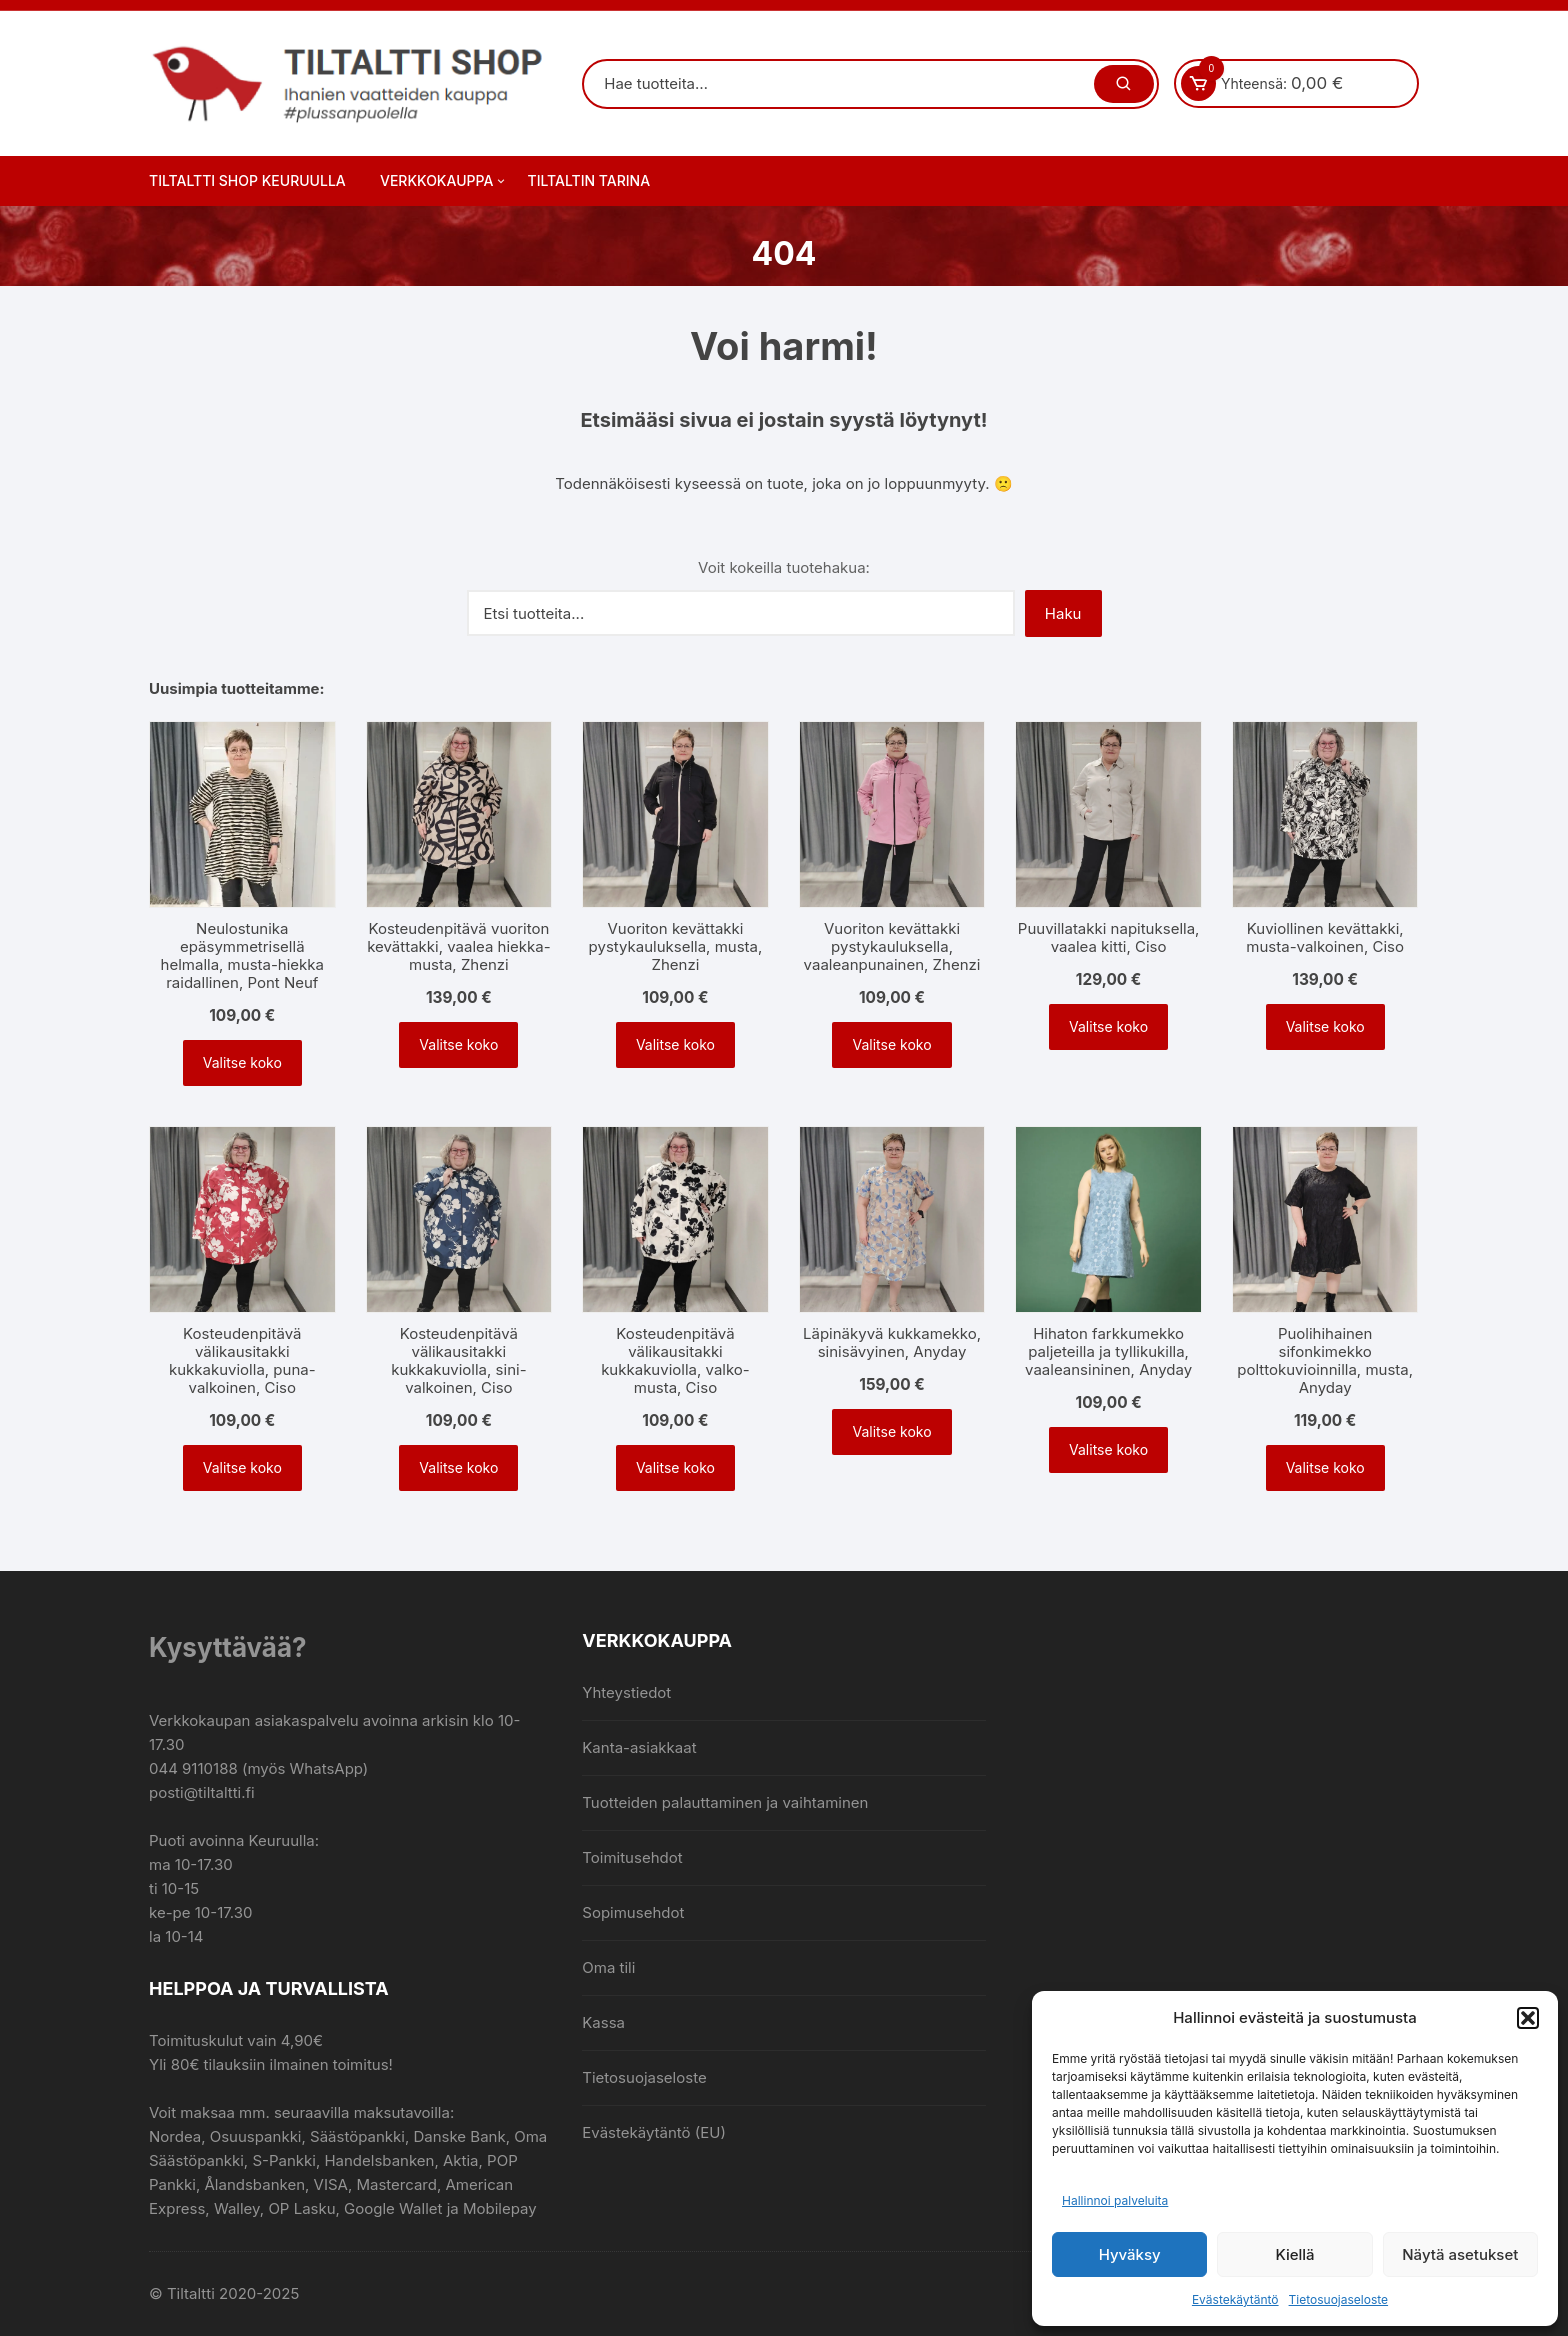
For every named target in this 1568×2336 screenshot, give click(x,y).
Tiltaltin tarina (589, 180)
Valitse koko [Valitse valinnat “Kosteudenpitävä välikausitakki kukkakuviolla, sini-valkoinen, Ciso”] (458, 1467)
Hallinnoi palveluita (1115, 2200)
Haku (1063, 613)
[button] (1528, 2018)
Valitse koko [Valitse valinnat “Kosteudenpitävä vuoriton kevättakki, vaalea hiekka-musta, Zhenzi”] (458, 1044)
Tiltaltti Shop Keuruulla (247, 180)
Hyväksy (1130, 2254)
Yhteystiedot (626, 1692)
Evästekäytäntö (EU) (654, 2132)
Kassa (603, 2022)
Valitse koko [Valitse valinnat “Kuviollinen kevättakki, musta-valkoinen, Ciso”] (1325, 1026)
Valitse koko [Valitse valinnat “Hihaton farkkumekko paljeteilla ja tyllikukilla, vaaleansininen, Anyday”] (1108, 1449)
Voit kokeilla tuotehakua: (784, 567)
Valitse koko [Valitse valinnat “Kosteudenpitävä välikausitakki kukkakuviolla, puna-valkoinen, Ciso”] (242, 1467)
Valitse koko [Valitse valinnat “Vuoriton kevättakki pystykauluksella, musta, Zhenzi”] (675, 1044)
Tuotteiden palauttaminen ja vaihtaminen (725, 1802)
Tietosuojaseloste (1339, 2299)
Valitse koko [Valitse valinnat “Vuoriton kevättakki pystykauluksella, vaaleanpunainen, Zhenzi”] (891, 1044)
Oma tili (608, 1967)
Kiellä (1294, 2254)
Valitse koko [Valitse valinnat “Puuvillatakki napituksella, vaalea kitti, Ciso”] (1108, 1026)
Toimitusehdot (632, 1857)
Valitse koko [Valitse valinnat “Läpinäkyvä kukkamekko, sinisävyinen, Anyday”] (891, 1431)
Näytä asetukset (1460, 2254)
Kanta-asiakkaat (639, 1747)
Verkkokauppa (444, 181)
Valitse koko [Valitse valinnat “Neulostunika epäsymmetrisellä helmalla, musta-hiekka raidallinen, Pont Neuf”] (242, 1062)
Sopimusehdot (633, 1912)
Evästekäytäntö (1235, 2299)
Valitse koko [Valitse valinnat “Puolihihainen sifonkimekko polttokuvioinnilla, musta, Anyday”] (1325, 1467)
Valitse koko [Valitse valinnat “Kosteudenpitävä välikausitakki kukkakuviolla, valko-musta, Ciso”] (675, 1467)
